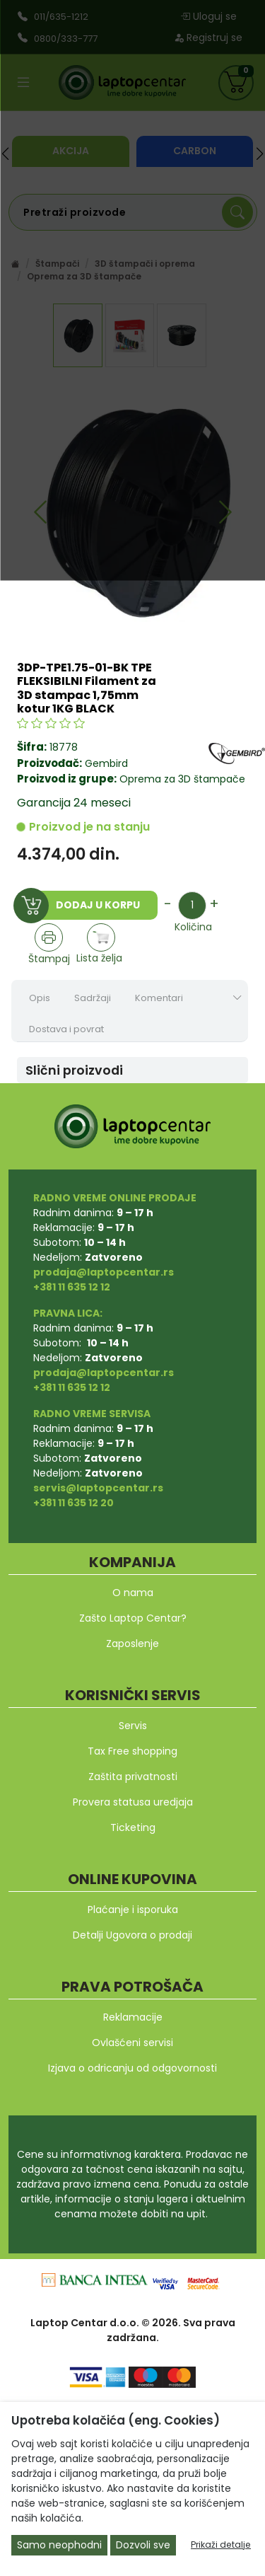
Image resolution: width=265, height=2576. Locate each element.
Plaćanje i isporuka (133, 1909)
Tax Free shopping (132, 1751)
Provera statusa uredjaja (133, 1802)
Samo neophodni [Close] (59, 2545)
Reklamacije (133, 2017)
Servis (133, 1726)
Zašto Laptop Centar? (133, 1618)
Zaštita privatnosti (132, 1776)
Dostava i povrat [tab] (66, 1029)
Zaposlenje (132, 1643)
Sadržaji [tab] (92, 998)
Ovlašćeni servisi (132, 2042)
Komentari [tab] (159, 998)
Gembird (106, 763)
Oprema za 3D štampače (181, 779)
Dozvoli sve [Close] (143, 2545)
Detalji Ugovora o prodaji (132, 1935)
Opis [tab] (39, 998)
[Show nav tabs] (237, 998)
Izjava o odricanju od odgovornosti (132, 2068)
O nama (132, 1593)
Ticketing (132, 1827)
